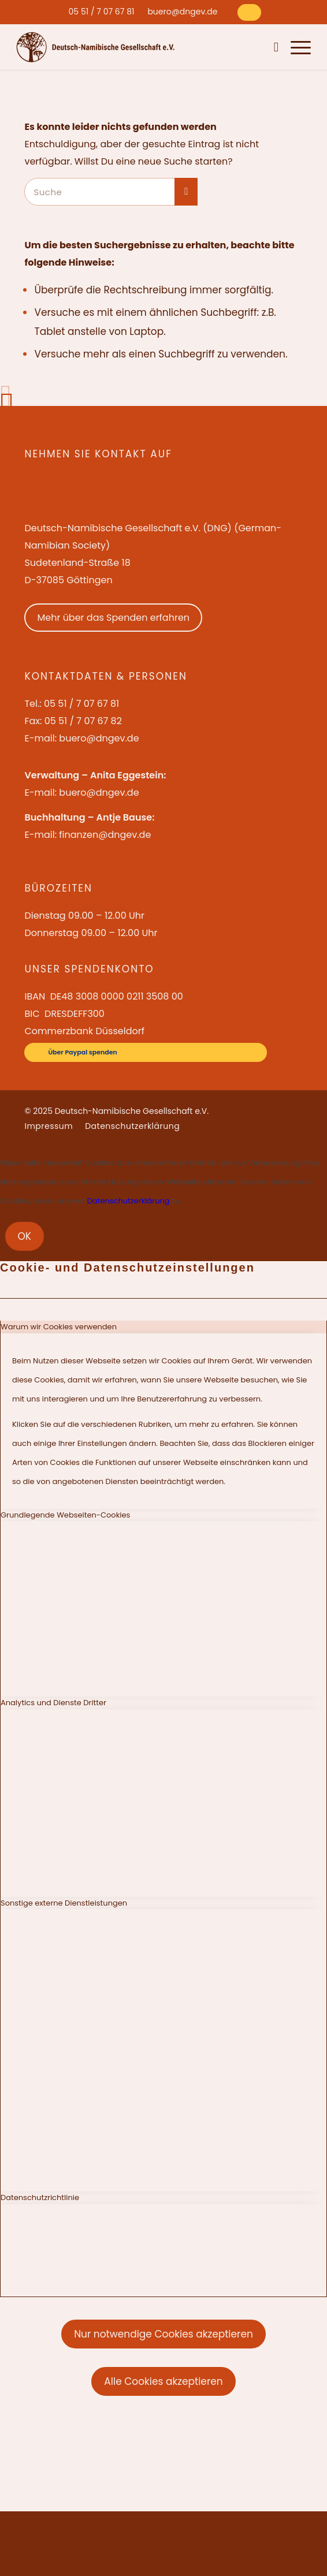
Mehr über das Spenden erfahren (113, 617)
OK (25, 1236)
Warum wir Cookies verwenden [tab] (59, 1326)
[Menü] (295, 47)
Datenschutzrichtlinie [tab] (40, 2197)
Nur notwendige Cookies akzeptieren (163, 2334)
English (226, 47)
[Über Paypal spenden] (249, 12)
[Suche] (273, 47)
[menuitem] (101, 11)
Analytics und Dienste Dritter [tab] (53, 1702)
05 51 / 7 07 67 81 (102, 11)
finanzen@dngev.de (105, 834)
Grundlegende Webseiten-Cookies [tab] (65, 1514)
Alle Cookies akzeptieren (163, 2381)
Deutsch (254, 47)
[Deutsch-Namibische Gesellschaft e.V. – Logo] (95, 47)
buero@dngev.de (182, 11)
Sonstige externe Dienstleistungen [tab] (64, 1902)
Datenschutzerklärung (128, 1200)
